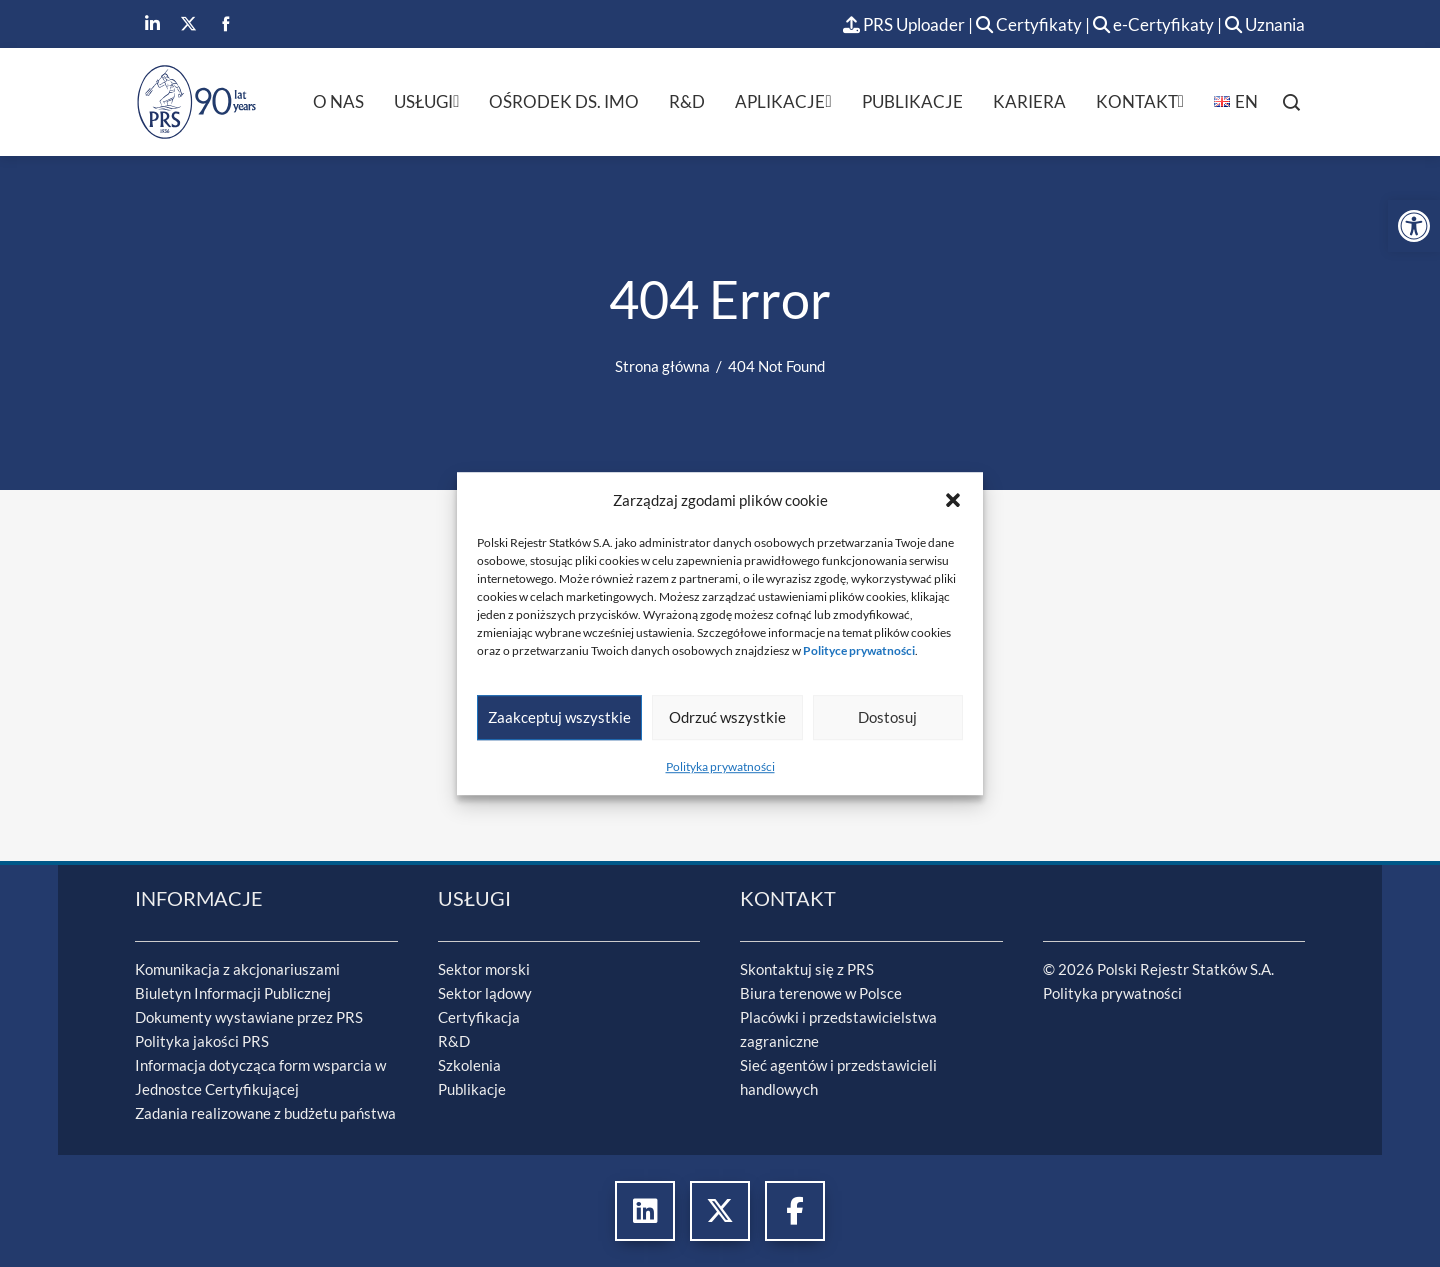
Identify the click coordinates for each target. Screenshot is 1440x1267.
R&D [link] (687, 101)
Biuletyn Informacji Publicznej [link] (233, 993)
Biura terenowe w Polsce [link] (821, 993)
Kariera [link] (1029, 101)
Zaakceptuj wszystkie (559, 717)
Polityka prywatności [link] (720, 766)
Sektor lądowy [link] (485, 993)
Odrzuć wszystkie (727, 717)
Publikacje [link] (912, 101)
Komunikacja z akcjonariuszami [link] (237, 969)
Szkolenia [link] (469, 1065)
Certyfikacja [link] (479, 1017)
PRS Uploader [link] (904, 24)
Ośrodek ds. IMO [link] (564, 101)
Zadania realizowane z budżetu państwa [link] (265, 1113)
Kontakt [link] (1140, 101)
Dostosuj (887, 717)
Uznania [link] (1265, 24)
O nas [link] (338, 101)
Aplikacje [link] (783, 101)
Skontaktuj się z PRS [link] (807, 969)
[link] (1414, 226)
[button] (953, 500)
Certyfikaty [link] (1030, 24)
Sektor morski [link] (484, 969)
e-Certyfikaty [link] (1153, 24)
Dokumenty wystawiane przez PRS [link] (249, 1017)
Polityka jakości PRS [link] (202, 1041)
